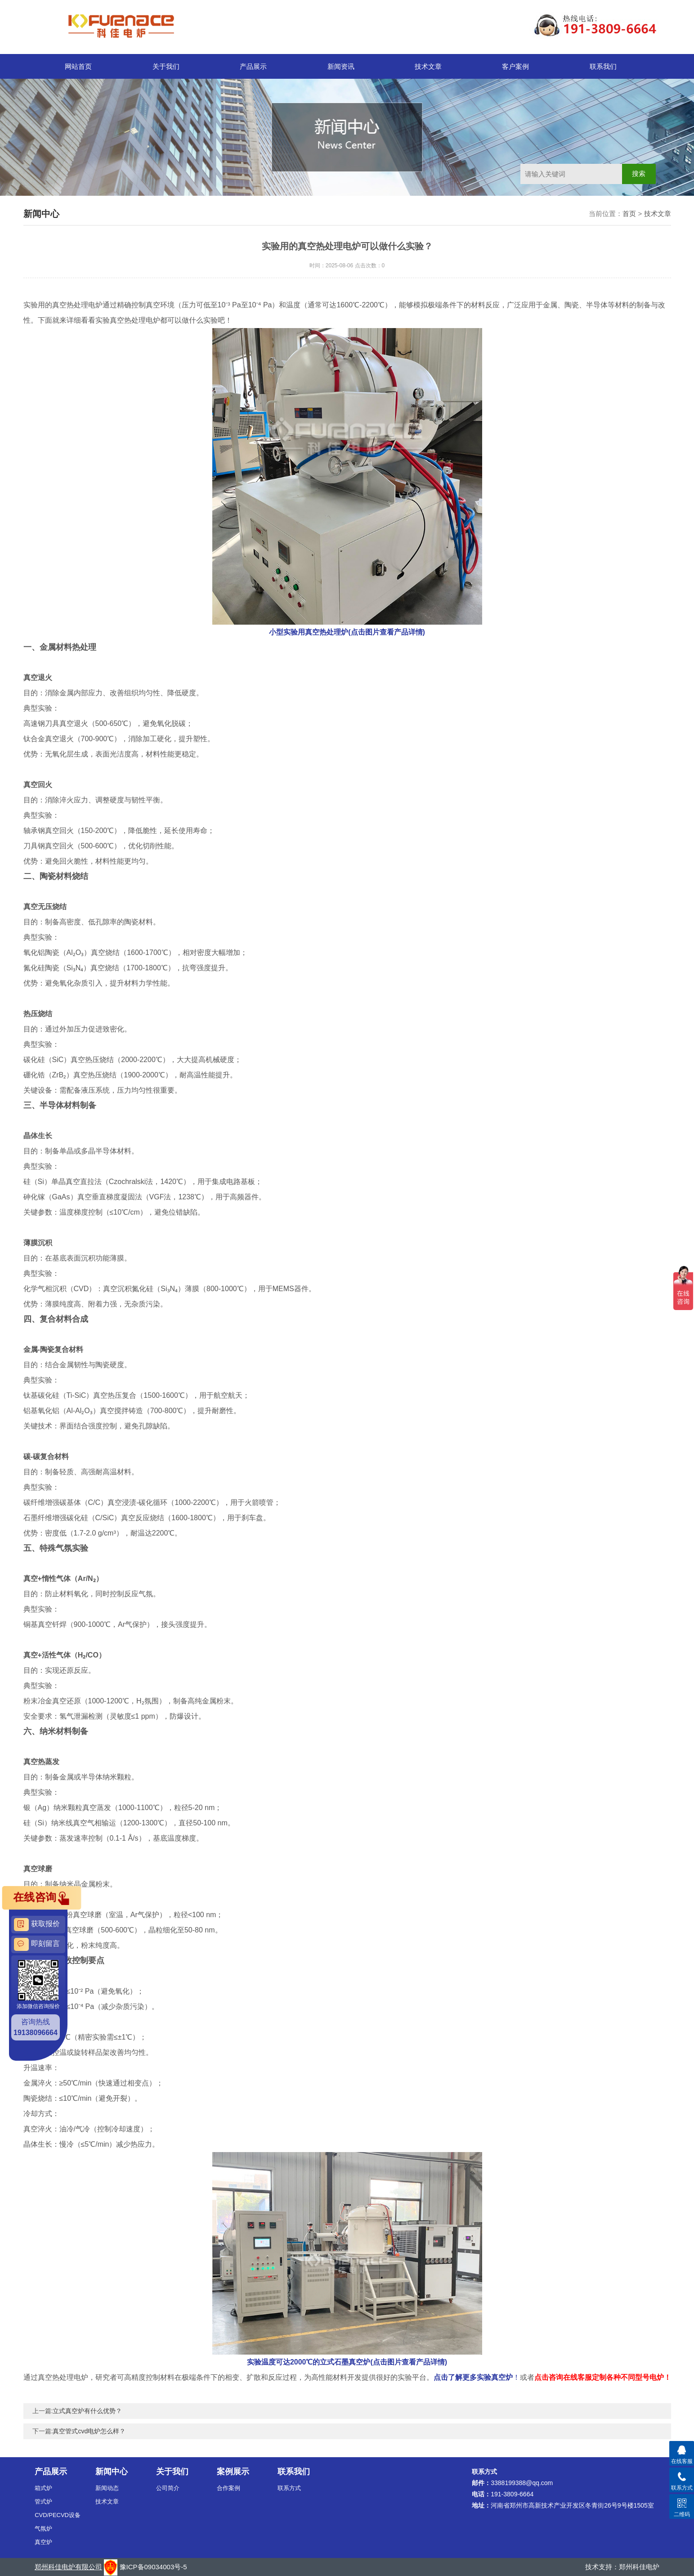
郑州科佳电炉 (639, 2567)
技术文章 (428, 66)
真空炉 (43, 2542)
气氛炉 (43, 2528)
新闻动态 (107, 2488)
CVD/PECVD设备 (58, 2515)
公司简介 (167, 2488)
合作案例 (228, 2488)
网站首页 (78, 66)
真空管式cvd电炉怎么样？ (89, 2431)
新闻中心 (111, 2471)
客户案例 (515, 66)
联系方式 (289, 2488)
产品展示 (253, 66)
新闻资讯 (340, 66)
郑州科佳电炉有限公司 (68, 2567)
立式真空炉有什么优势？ (87, 2410)
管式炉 (43, 2501)
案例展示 (233, 2471)
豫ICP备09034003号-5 (153, 2567)
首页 (629, 213)
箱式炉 (43, 2488)
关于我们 (165, 66)
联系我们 (603, 66)
